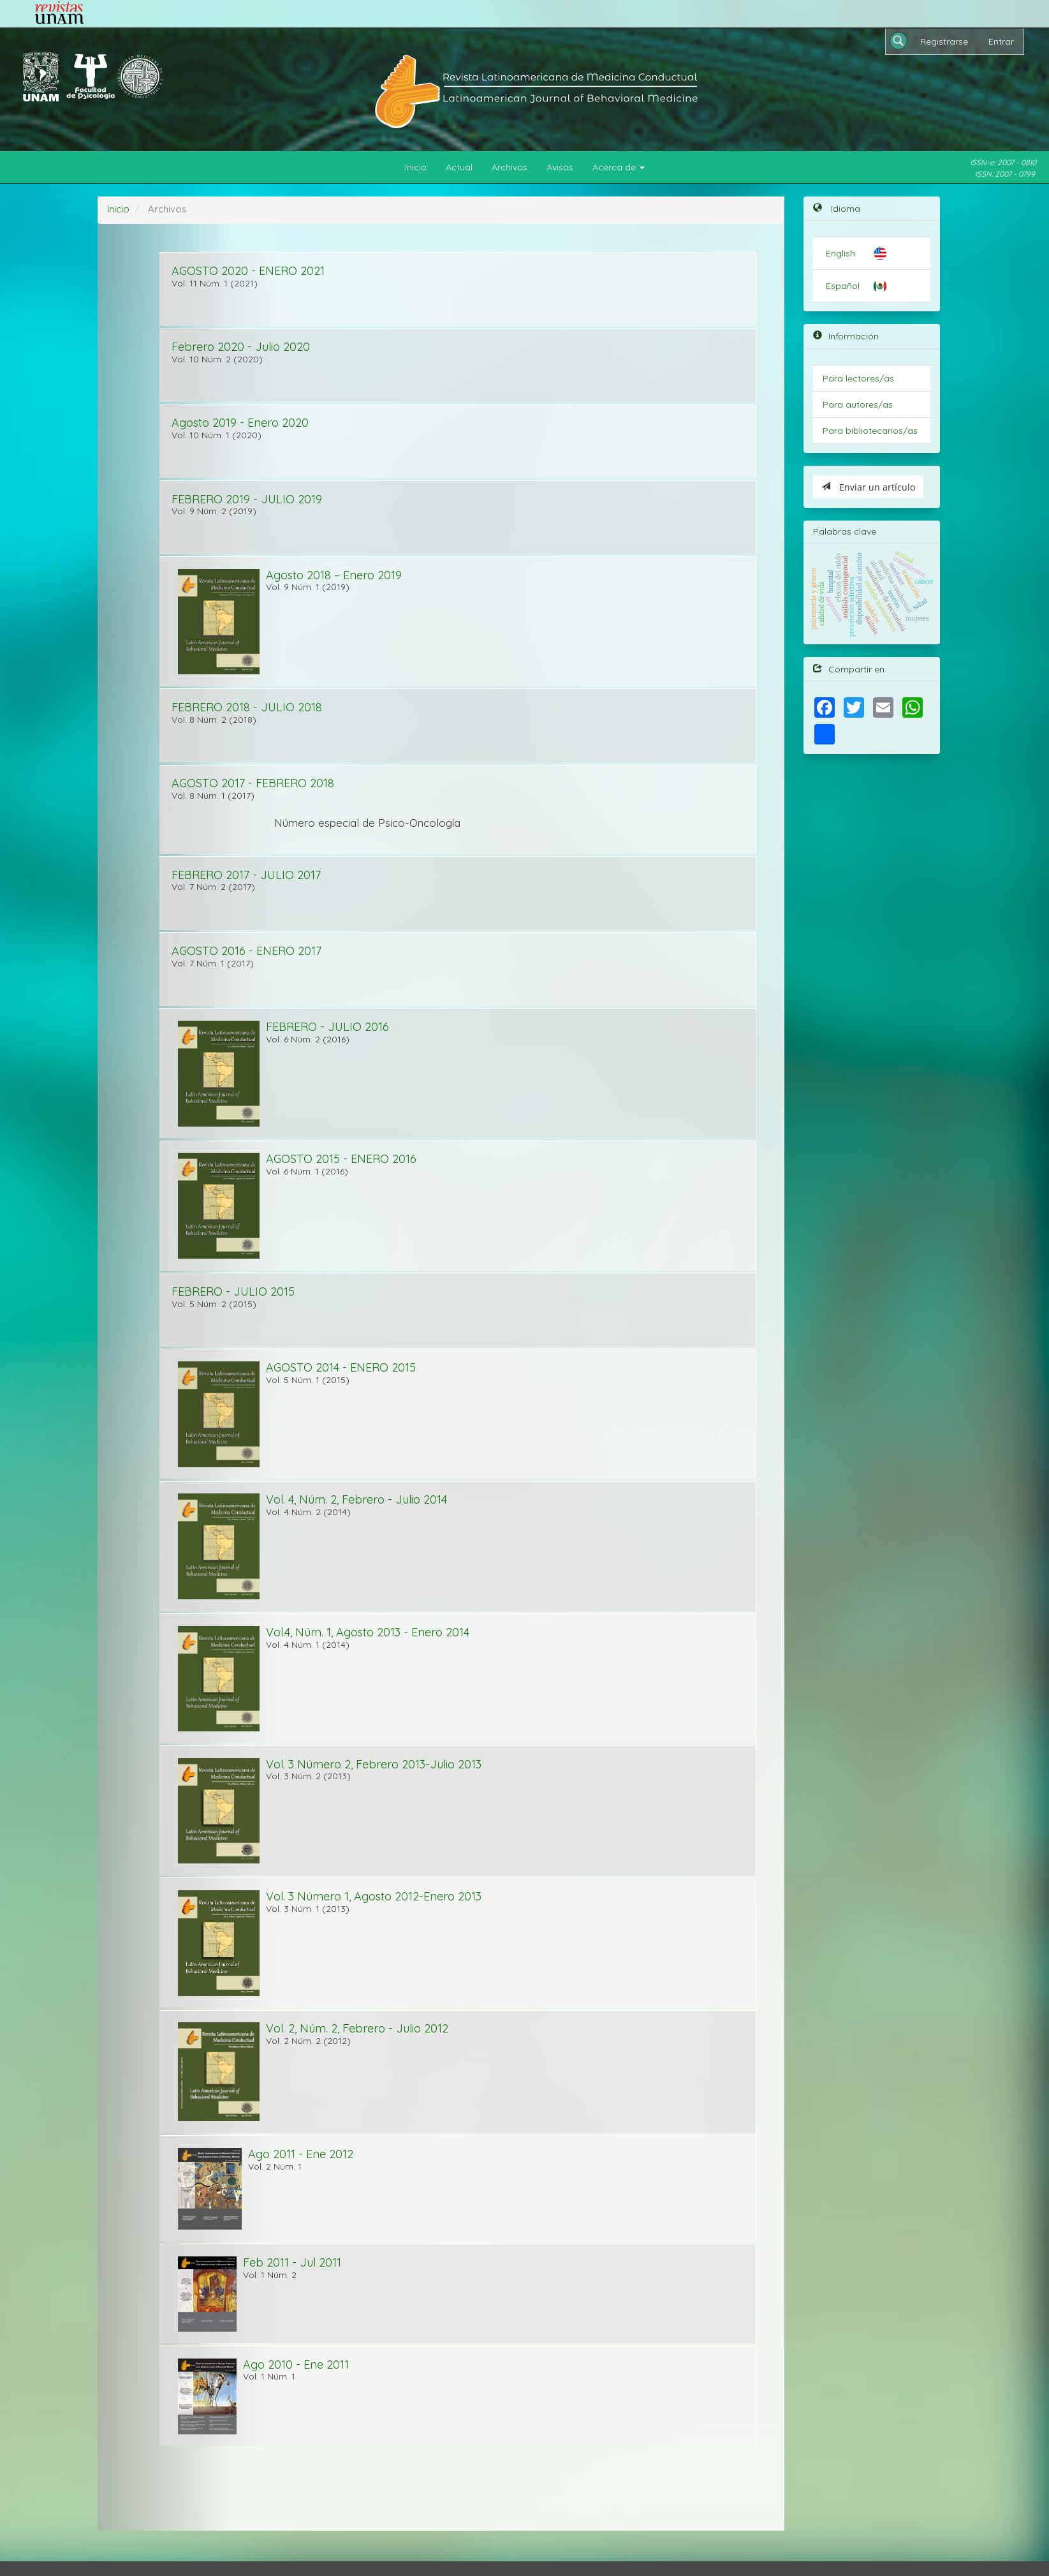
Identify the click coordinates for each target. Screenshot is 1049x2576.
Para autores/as (858, 404)
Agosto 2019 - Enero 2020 (240, 422)
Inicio (416, 167)
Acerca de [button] (618, 167)
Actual (459, 167)
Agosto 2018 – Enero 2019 (334, 575)
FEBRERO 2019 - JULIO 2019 (247, 499)
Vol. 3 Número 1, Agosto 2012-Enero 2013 (373, 1896)
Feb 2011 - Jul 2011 (292, 2262)
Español (843, 286)
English (840, 253)
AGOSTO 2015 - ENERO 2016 (341, 1158)
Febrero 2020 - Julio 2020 (241, 346)
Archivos (509, 167)
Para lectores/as (858, 378)
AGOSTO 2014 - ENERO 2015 (341, 1367)
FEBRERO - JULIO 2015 (233, 1291)
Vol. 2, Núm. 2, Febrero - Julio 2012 (357, 2028)
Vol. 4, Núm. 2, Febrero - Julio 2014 (356, 1499)
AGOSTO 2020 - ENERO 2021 (248, 270)
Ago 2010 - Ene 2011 (296, 2364)
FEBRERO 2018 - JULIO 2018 (247, 707)
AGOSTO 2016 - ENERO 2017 (246, 951)
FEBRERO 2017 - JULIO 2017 (246, 875)
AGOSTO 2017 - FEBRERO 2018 (253, 783)
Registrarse (944, 41)
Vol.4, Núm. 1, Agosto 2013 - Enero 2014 (367, 1632)
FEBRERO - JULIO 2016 (327, 1026)
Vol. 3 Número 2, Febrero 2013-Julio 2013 (373, 1764)
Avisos (560, 167)
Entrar (1001, 41)
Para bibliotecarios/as (870, 430)
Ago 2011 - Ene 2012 (300, 2154)
